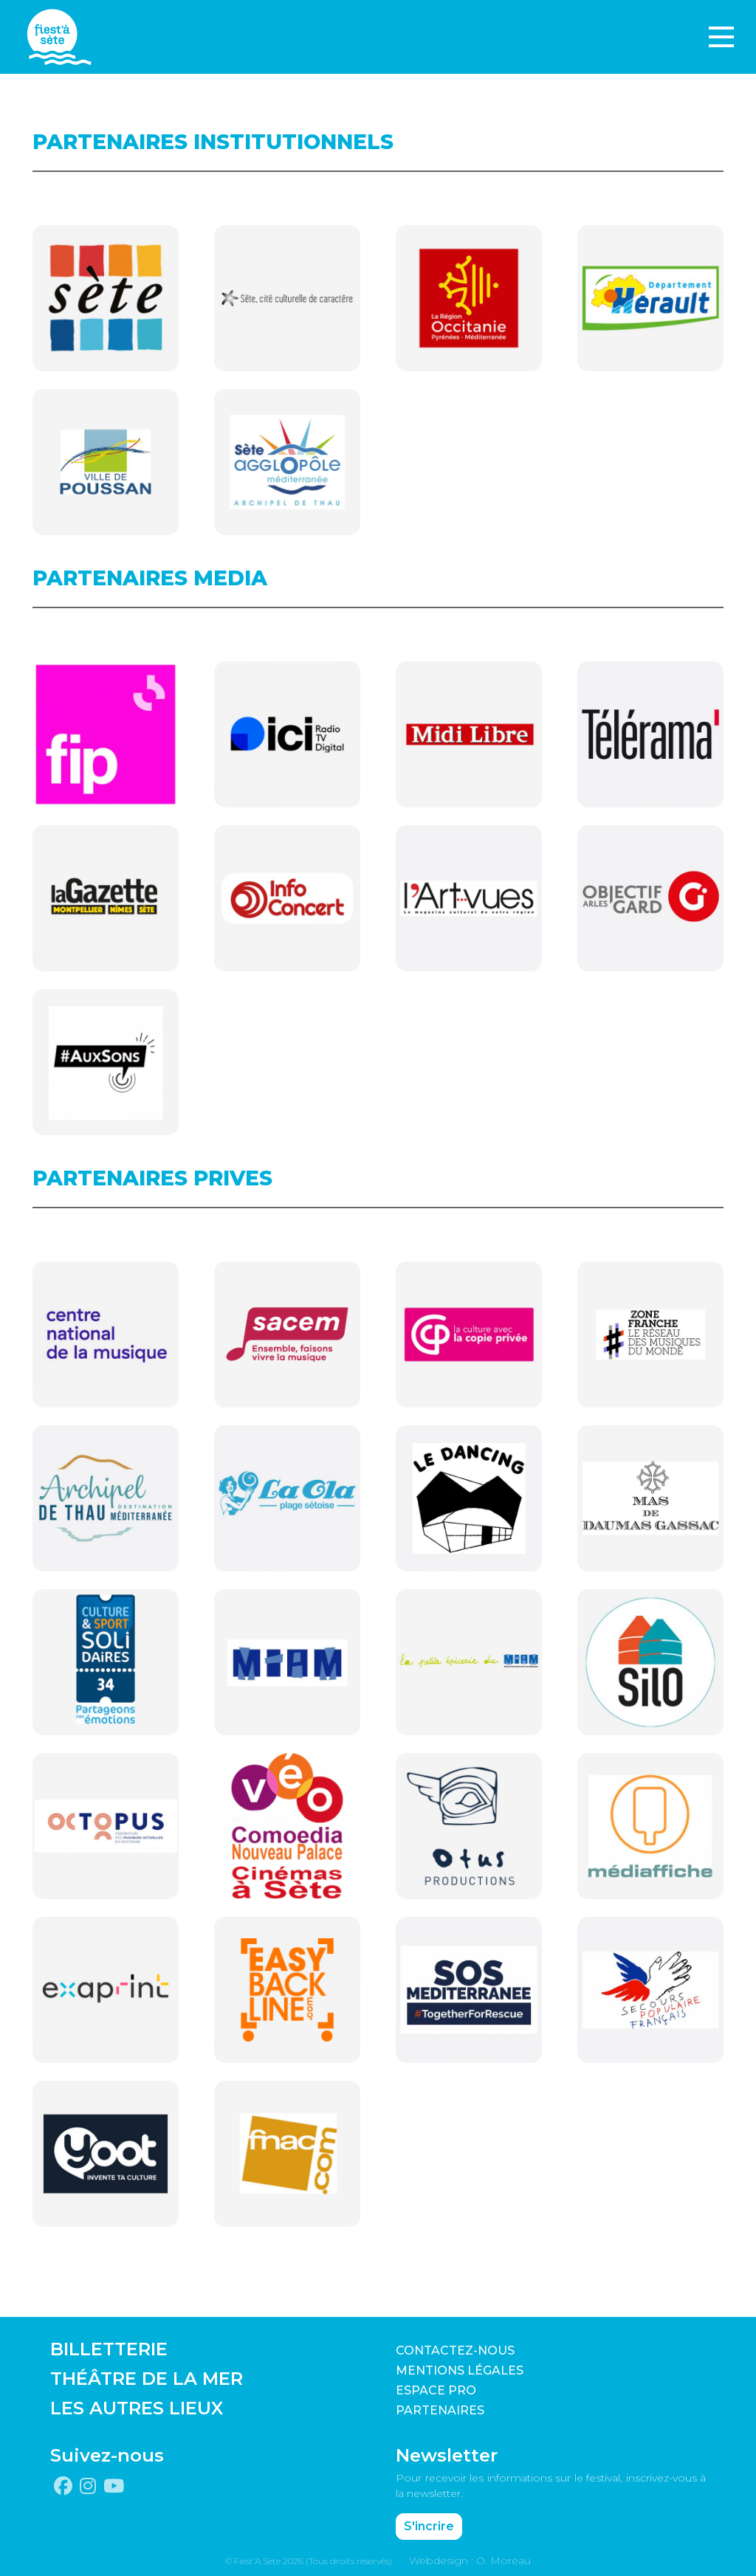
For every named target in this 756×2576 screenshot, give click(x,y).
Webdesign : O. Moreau (470, 2560)
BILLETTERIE (109, 2349)
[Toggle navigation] (721, 37)
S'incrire (429, 2526)
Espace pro (436, 2390)
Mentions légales (459, 2370)
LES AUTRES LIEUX (136, 2408)
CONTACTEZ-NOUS (455, 2350)
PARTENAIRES (440, 2410)
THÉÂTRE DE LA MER (146, 2378)
